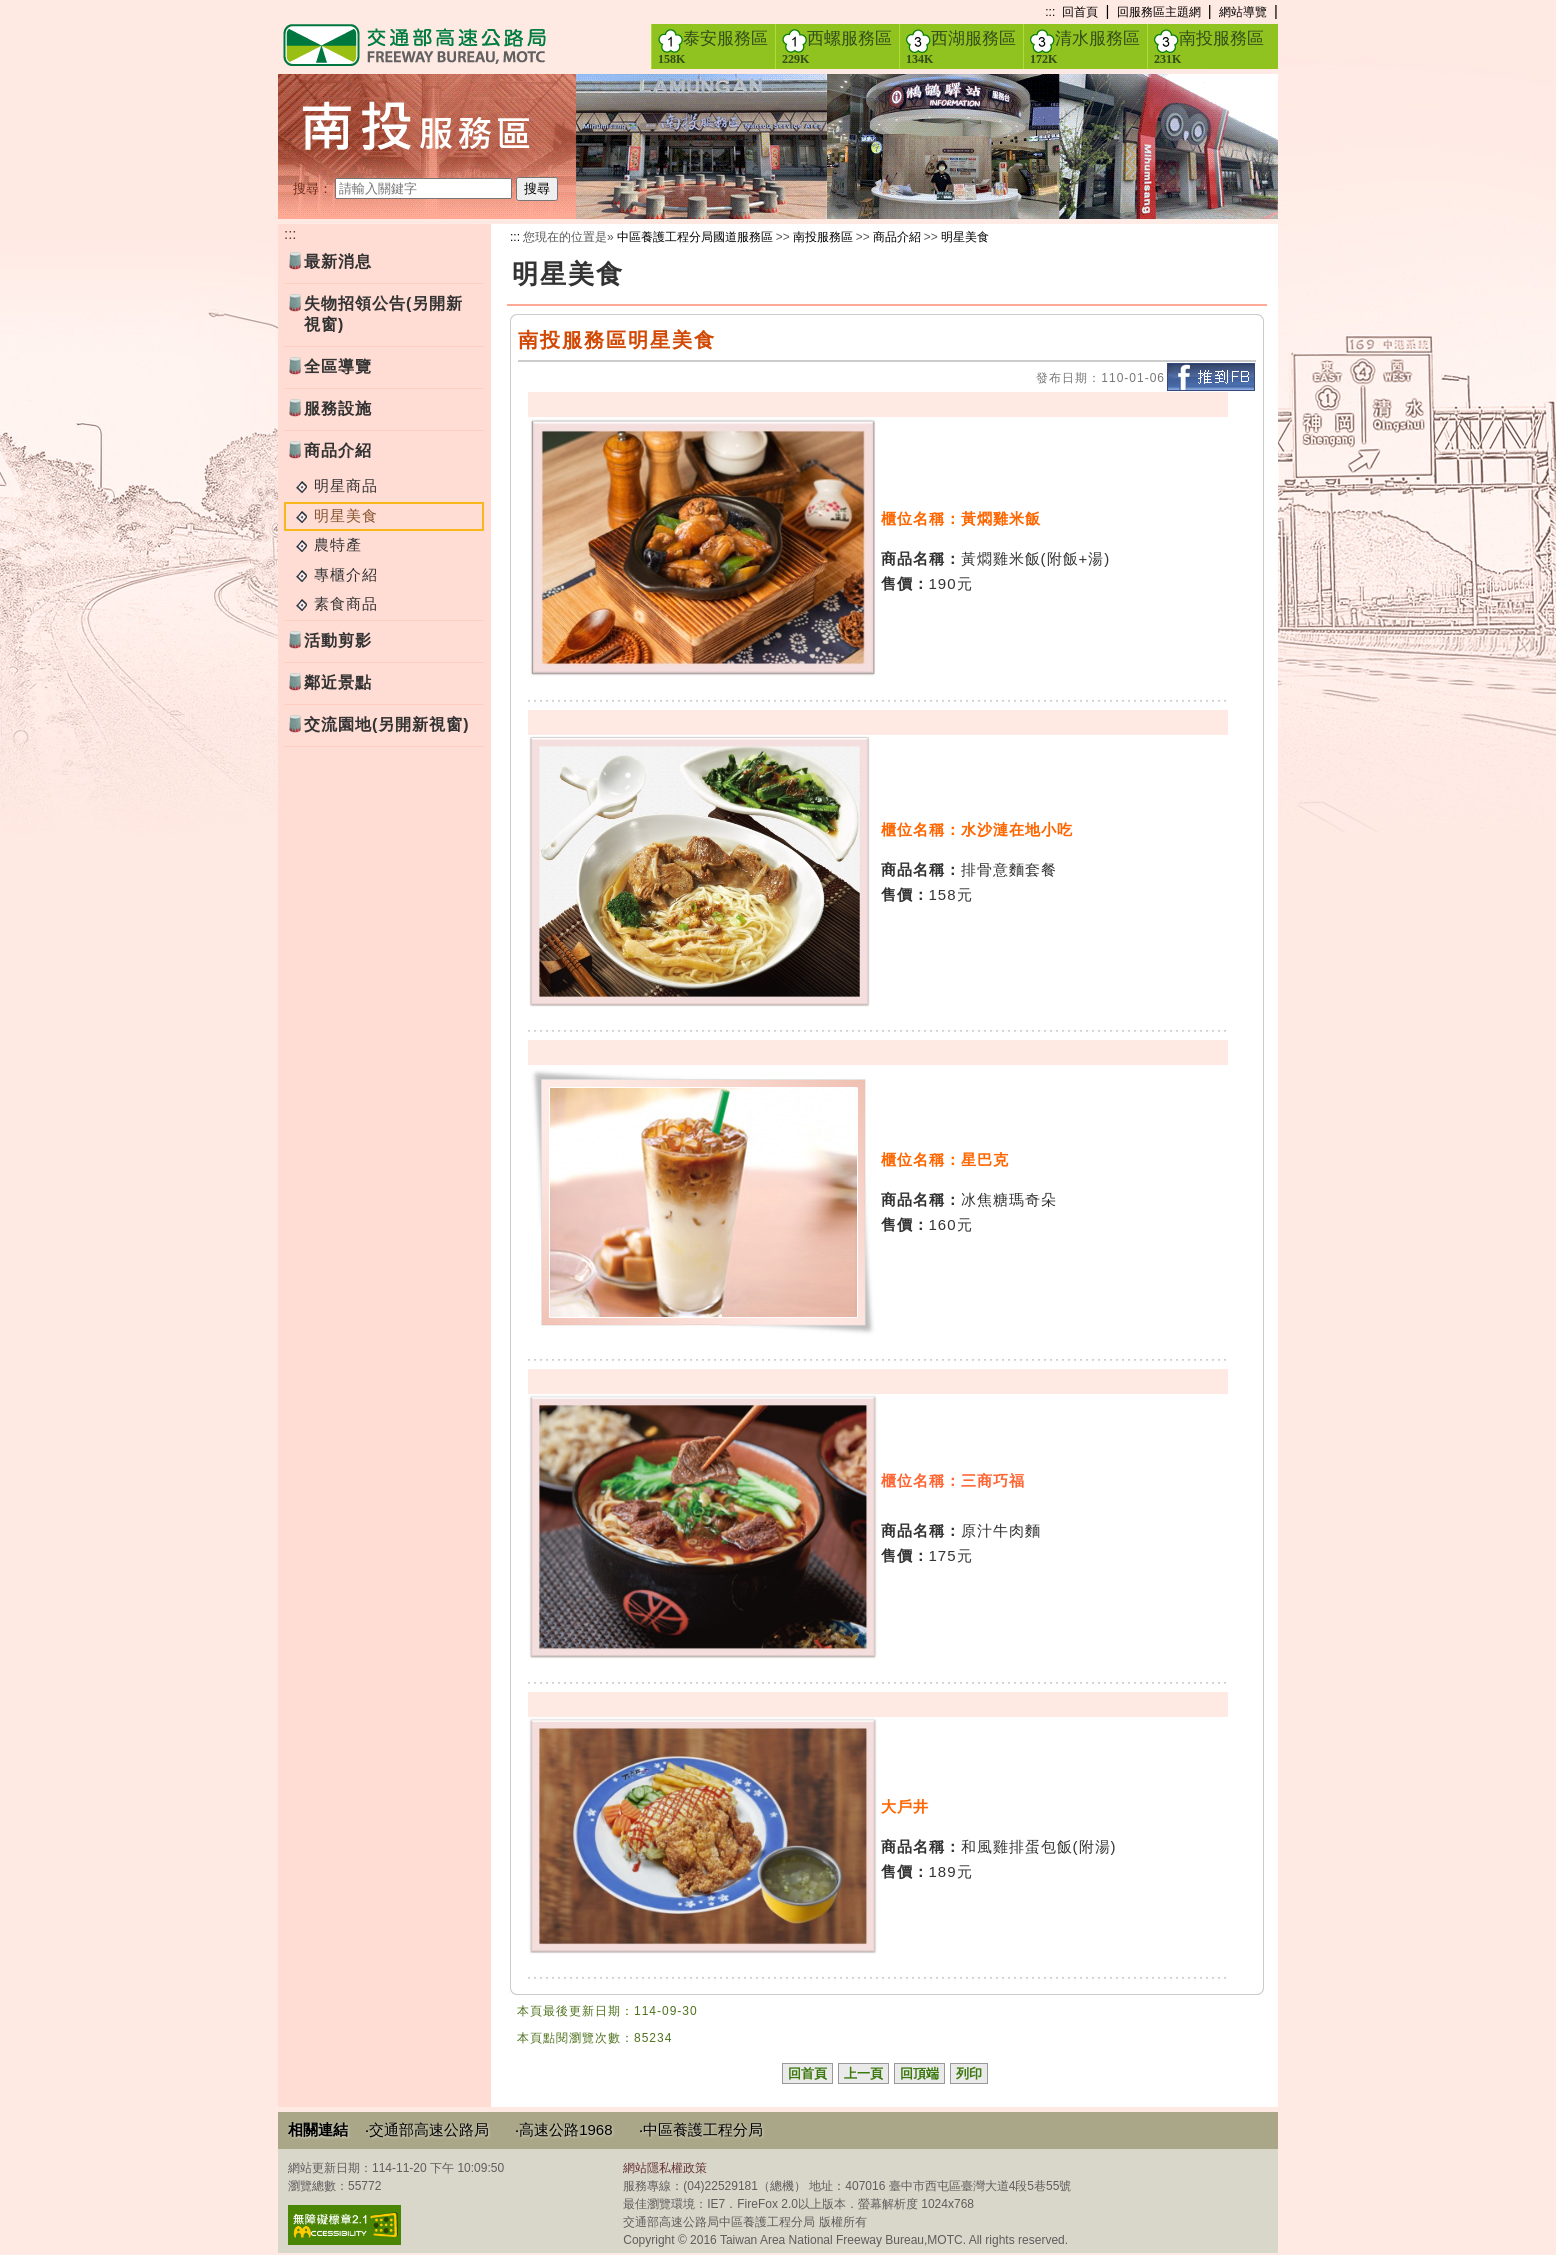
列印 (969, 2073)
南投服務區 (1209, 47)
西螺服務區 (837, 47)
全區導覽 (338, 366)
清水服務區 (1085, 47)
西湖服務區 (961, 47)
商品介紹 (338, 450)
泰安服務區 (713, 47)
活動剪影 (338, 640)
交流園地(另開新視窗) (387, 724)
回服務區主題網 (1159, 12)
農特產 (338, 544)
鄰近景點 (338, 682)
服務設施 (338, 408)
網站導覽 (1243, 12)
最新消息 (338, 261)
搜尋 (537, 188)
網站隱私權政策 (665, 2168)
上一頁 (863, 2073)
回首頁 (1080, 12)
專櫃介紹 (346, 574)
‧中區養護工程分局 (701, 2129)
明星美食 (965, 237)
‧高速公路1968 (563, 2129)
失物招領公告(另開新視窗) (383, 314)
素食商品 (346, 603)
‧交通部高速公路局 (427, 2129)
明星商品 (346, 485)
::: (1050, 12)
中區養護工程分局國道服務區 (695, 237)
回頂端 (919, 2073)
